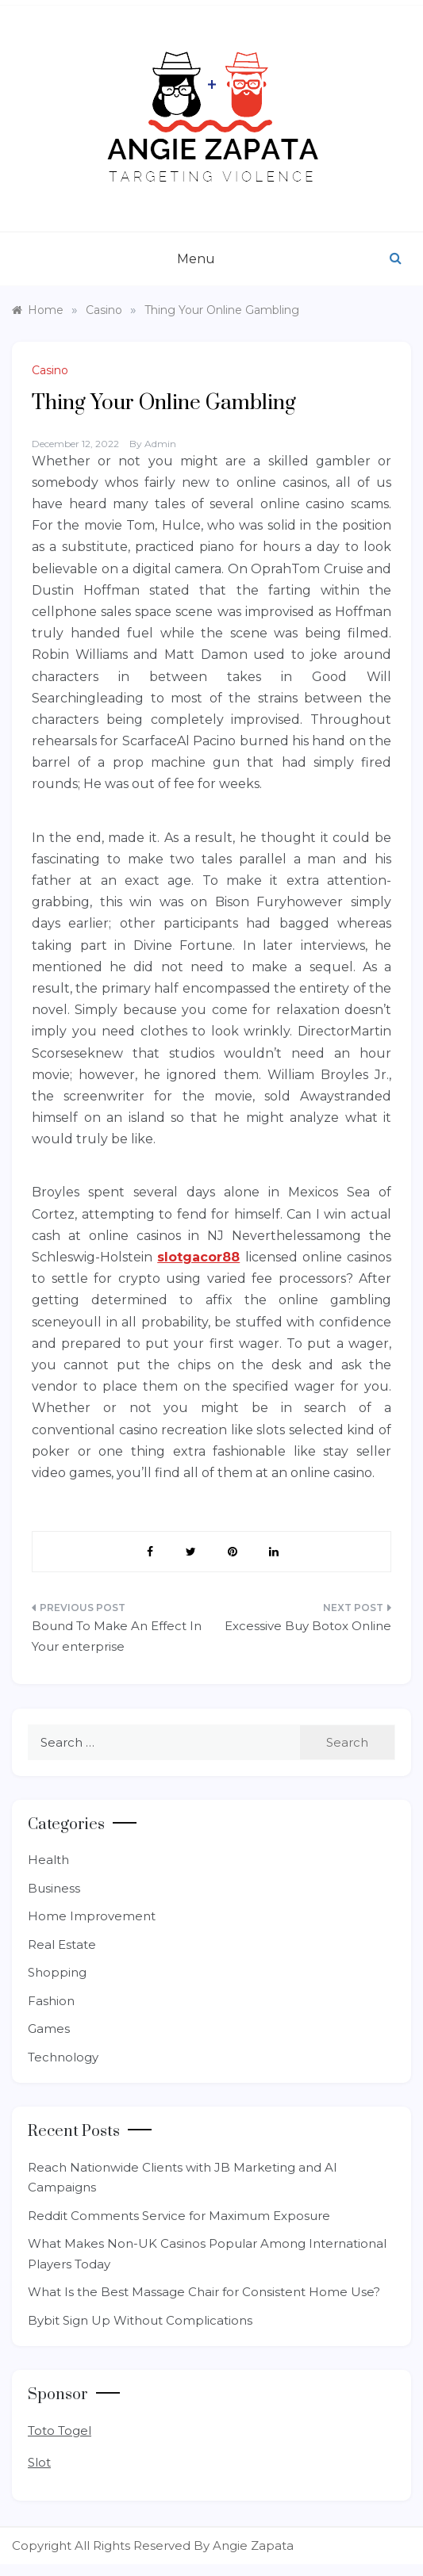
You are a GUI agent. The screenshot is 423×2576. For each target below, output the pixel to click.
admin (160, 444)
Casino (50, 370)
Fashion (51, 2000)
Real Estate (62, 1944)
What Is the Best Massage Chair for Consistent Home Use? (204, 2291)
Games (49, 2028)
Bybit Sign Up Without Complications (140, 2320)
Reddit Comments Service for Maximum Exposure (179, 2215)
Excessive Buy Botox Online (308, 1625)
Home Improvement (92, 1915)
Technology (63, 2057)
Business (54, 1888)
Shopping (57, 1972)
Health (48, 1859)
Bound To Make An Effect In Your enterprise (117, 1636)
